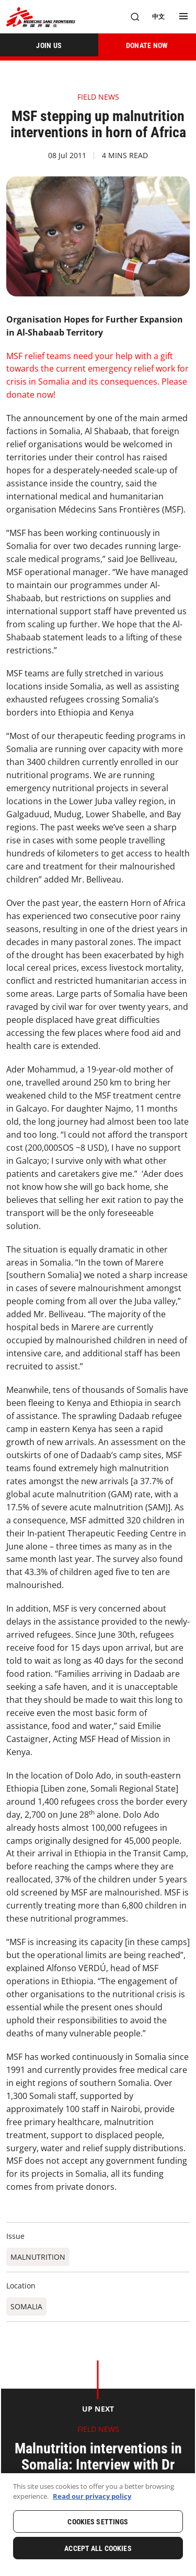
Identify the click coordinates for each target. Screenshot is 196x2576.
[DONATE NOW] (147, 44)
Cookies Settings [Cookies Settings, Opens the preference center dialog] (97, 2522)
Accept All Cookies (98, 2548)
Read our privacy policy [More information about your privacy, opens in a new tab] (92, 2496)
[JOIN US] (49, 44)
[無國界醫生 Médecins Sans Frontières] (40, 17)
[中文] (158, 17)
